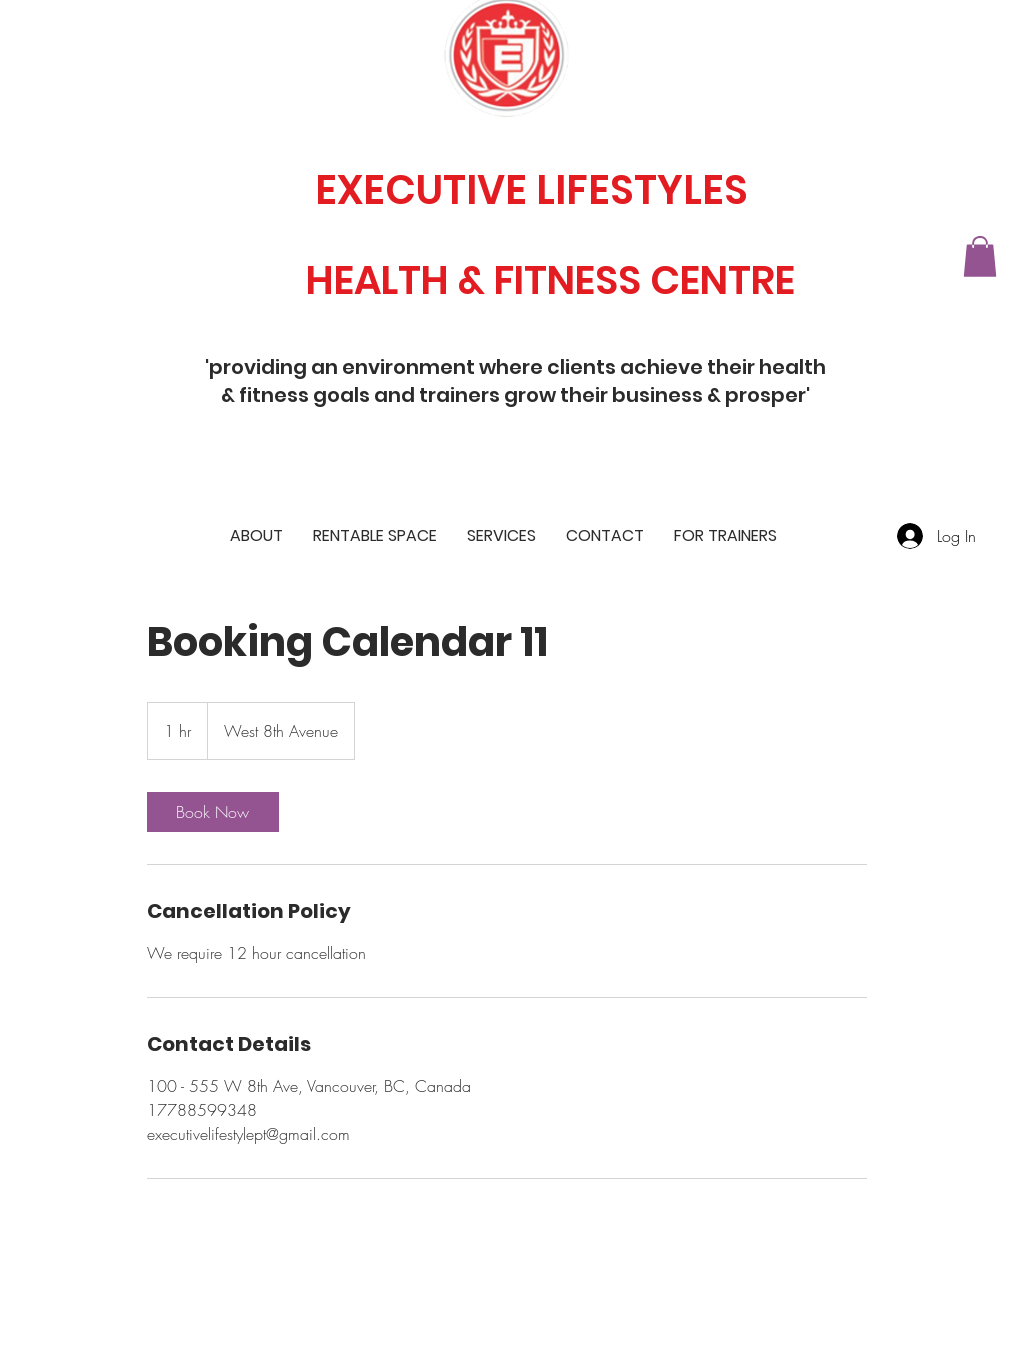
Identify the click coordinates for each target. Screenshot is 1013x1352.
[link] (213, 812)
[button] (980, 256)
